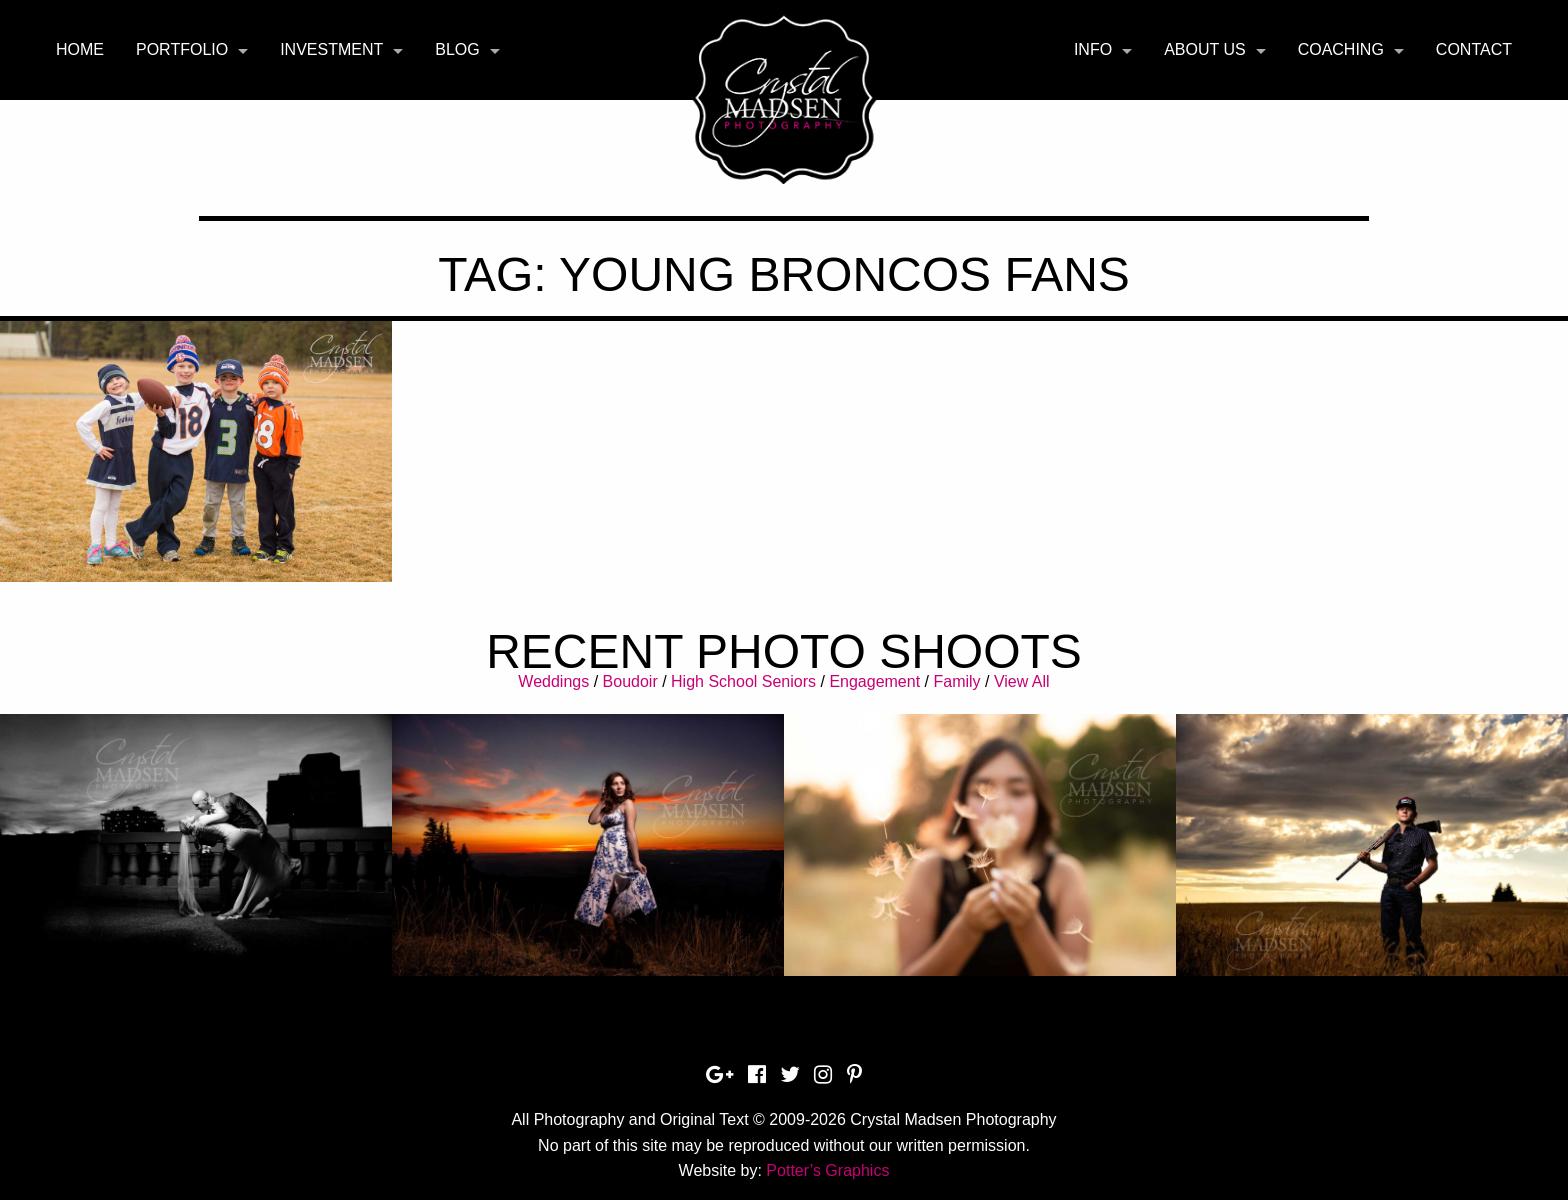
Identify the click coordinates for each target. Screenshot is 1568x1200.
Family (956, 681)
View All (1022, 681)
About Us (1205, 49)
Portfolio (182, 49)
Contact (1474, 49)
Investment (331, 49)
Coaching (1341, 49)
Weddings (553, 681)
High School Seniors (743, 681)
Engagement (874, 681)
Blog (457, 49)
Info (1093, 49)
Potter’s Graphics (827, 1170)
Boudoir (630, 681)
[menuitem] (80, 50)
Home (80, 49)
